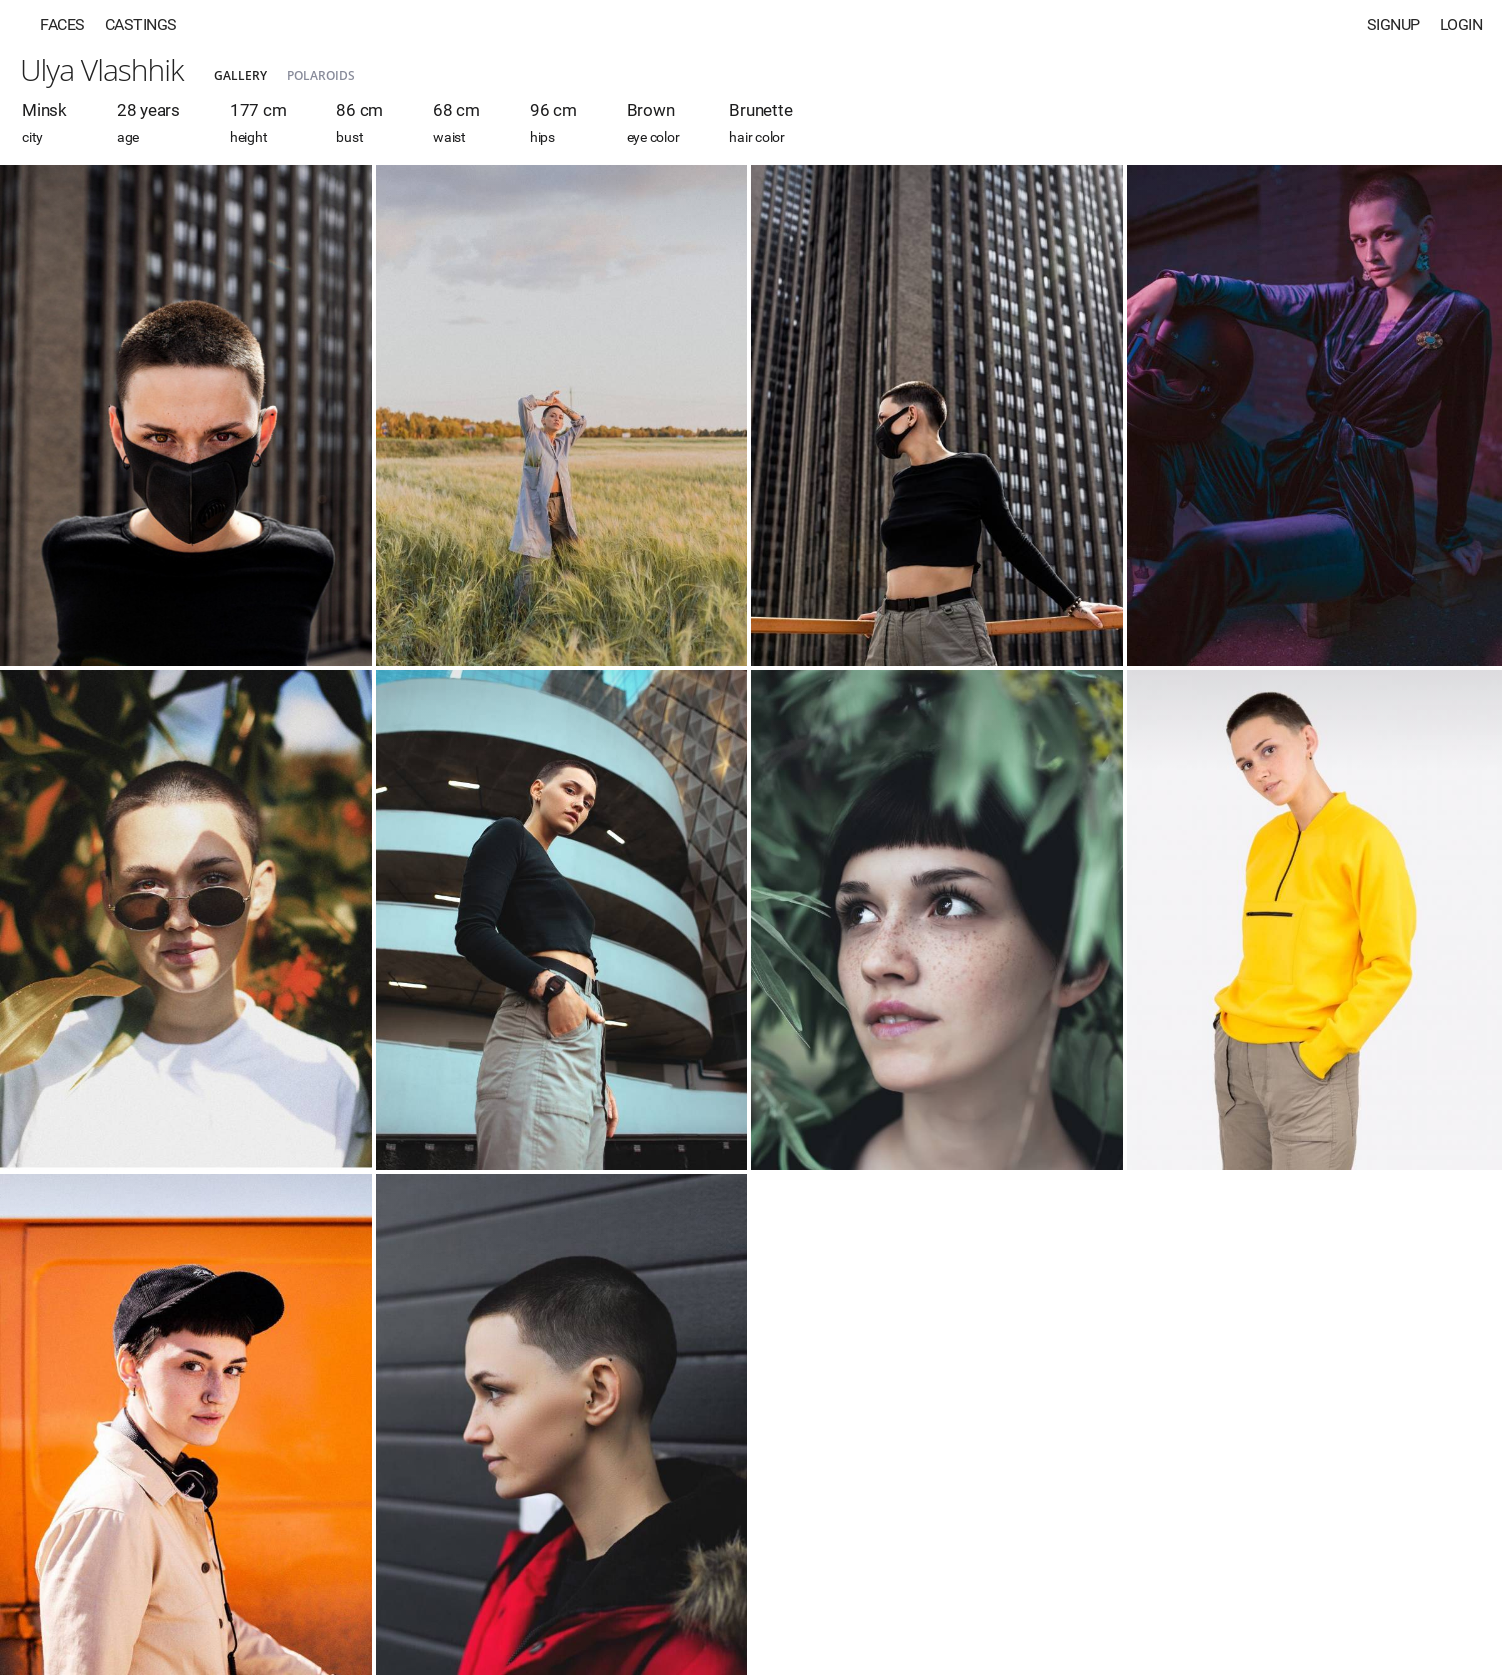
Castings (141, 24)
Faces (62, 24)
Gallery (240, 75)
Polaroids (321, 75)
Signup (1393, 24)
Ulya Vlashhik (102, 69)
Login (1461, 24)
